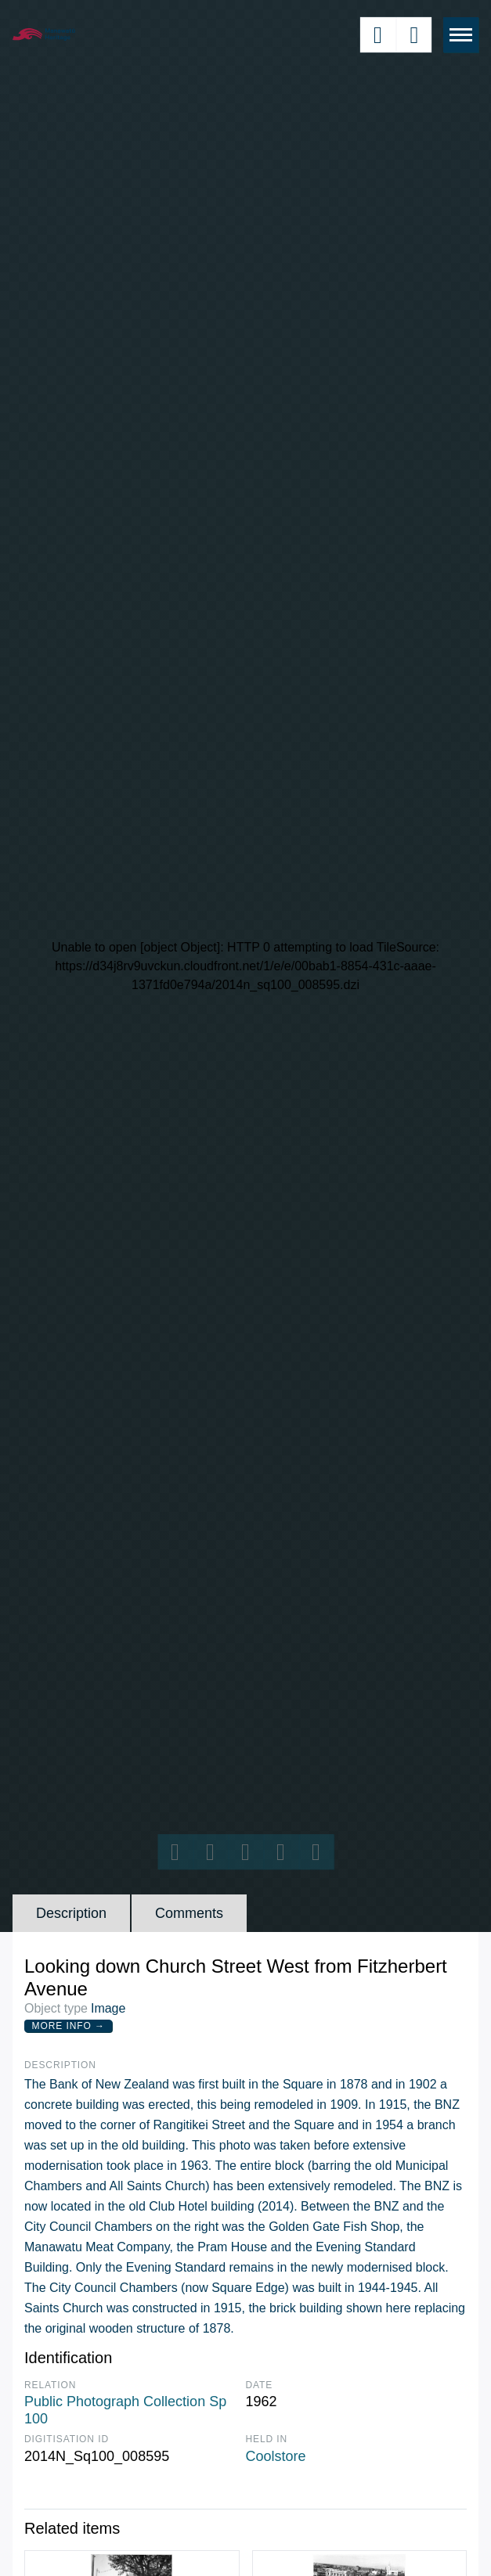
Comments (189, 1913)
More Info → (68, 2025)
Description (71, 1913)
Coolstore (276, 2456)
